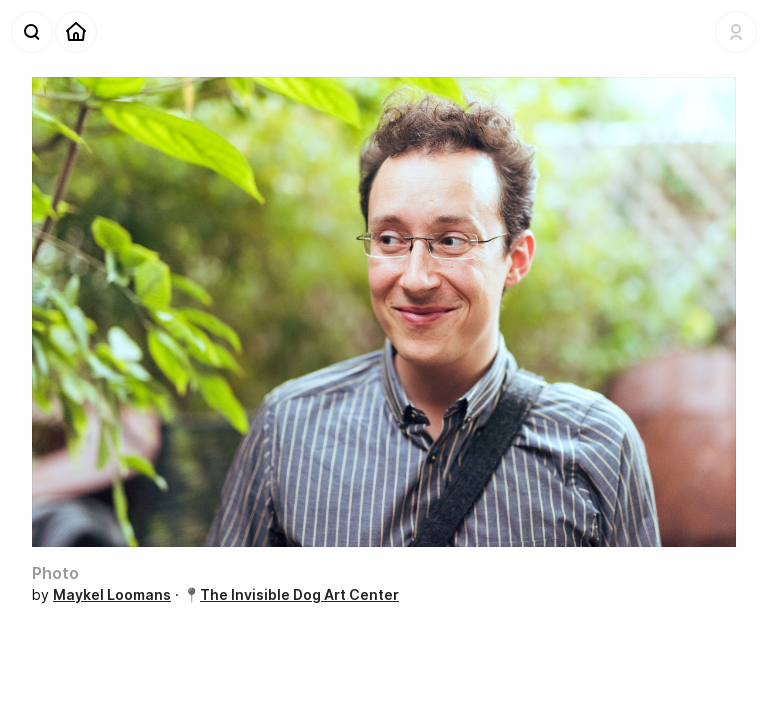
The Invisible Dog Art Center (299, 594)
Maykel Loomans (112, 594)
